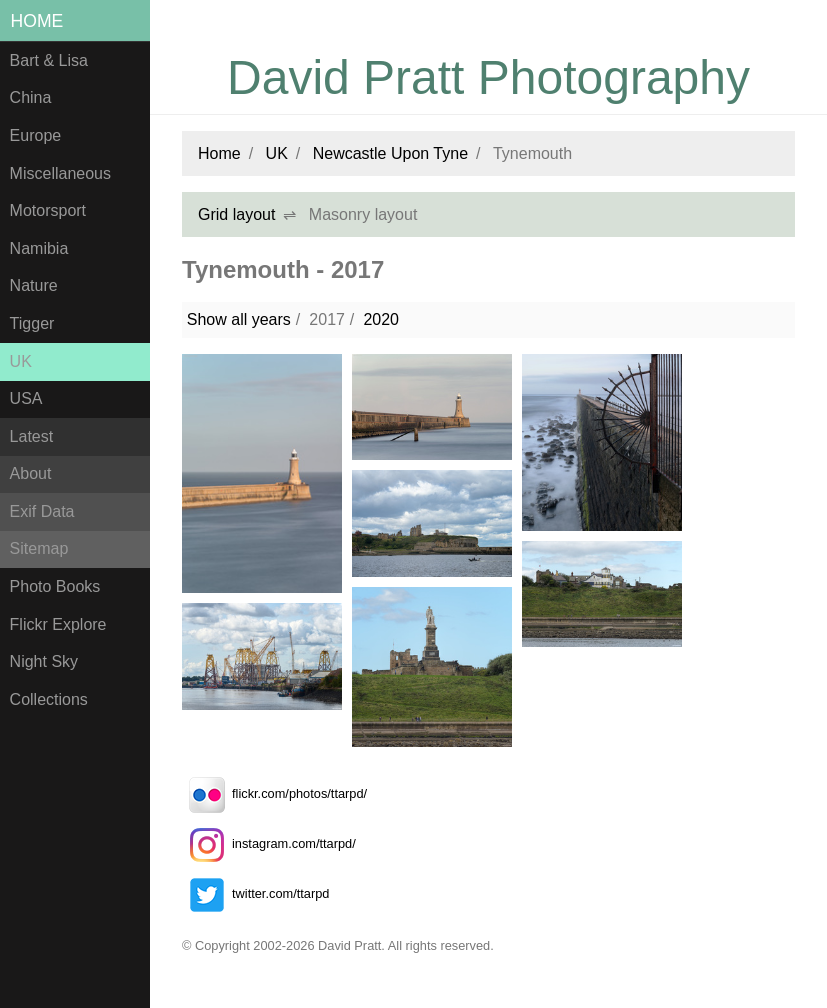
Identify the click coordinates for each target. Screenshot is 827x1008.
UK (21, 361)
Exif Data (42, 511)
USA (26, 398)
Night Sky (44, 661)
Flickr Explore (58, 624)
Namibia (39, 248)
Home (37, 21)
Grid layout (236, 214)
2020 (381, 319)
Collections (49, 699)
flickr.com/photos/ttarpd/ (274, 793)
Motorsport (48, 210)
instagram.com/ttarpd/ (269, 843)
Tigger (32, 323)
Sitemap (39, 548)
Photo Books (55, 586)
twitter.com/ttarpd (255, 893)
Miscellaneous (60, 173)
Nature (34, 285)
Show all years (239, 319)
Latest (32, 436)
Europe (36, 135)
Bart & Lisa (49, 60)
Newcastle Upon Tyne (390, 153)
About (31, 473)
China (31, 97)
